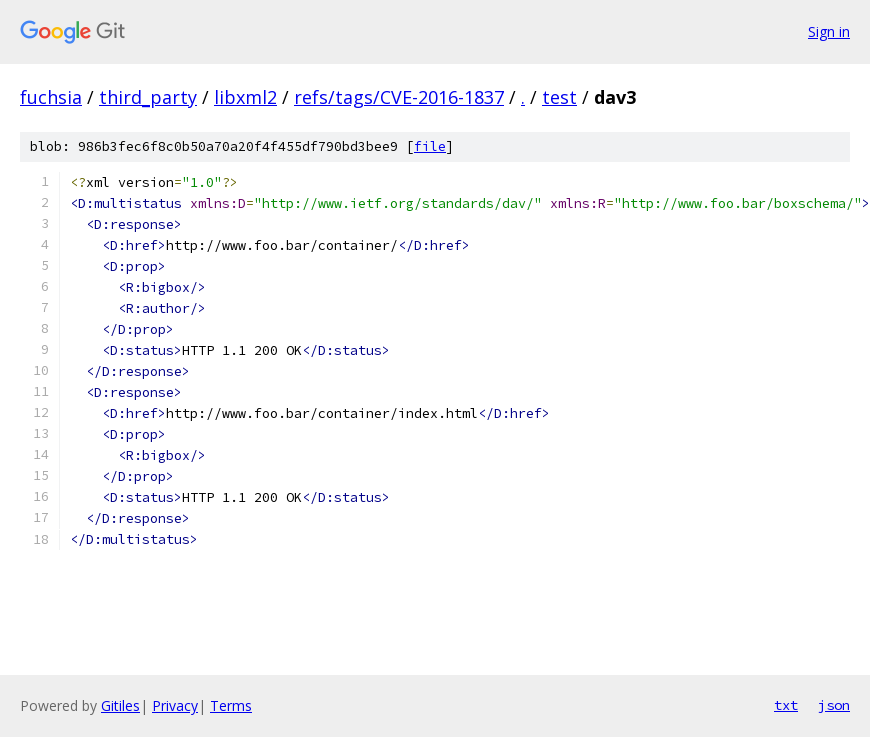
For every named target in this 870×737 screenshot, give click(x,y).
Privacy (175, 705)
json (834, 705)
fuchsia (51, 97)
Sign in (829, 31)
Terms (231, 705)
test (559, 97)
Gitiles (120, 705)
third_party (148, 97)
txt (786, 705)
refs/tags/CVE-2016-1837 (399, 97)
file (430, 146)
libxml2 (245, 97)
